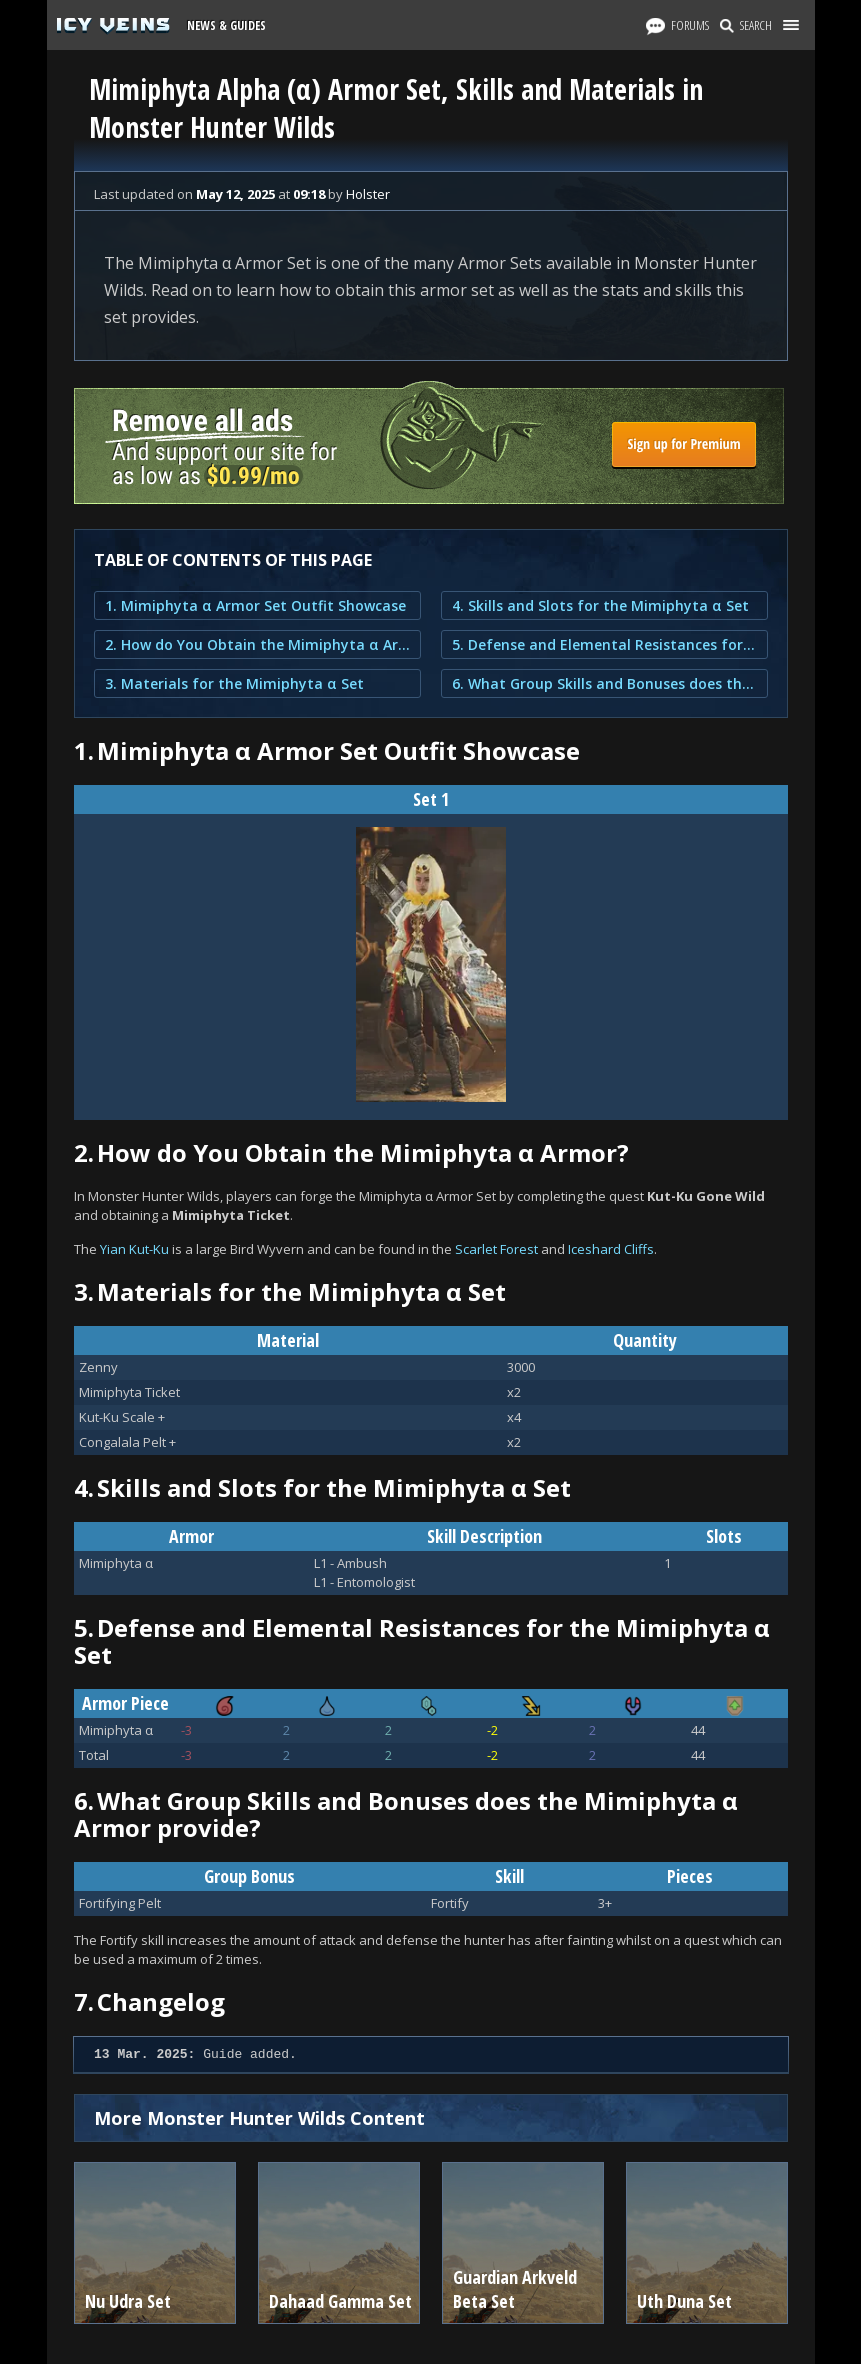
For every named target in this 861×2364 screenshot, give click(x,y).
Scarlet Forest (496, 1249)
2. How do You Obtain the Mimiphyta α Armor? (257, 644)
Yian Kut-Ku (134, 1249)
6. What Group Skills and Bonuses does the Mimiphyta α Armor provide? (604, 683)
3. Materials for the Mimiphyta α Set (234, 683)
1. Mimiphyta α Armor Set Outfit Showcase (255, 605)
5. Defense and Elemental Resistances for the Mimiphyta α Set (604, 644)
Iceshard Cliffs (611, 1249)
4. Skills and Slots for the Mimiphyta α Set (600, 605)
